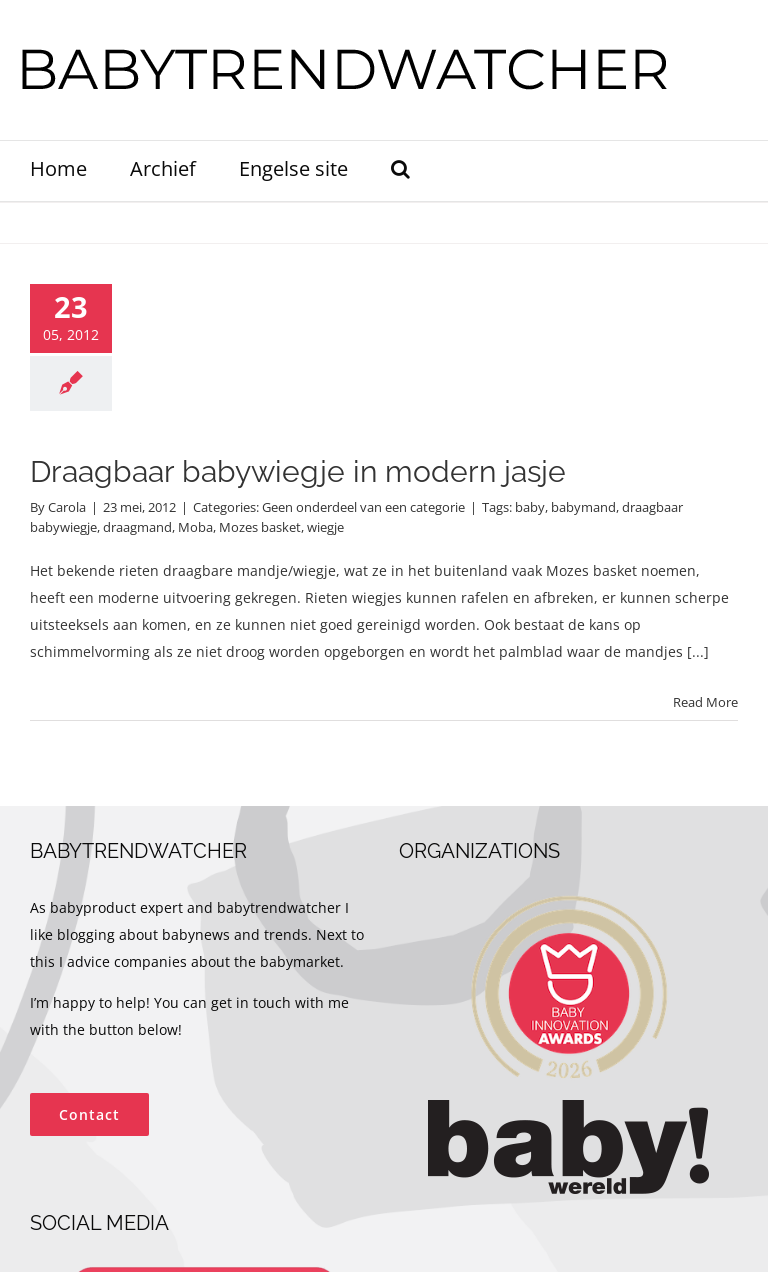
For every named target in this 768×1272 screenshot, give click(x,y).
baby (530, 507)
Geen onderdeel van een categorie (363, 507)
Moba (195, 527)
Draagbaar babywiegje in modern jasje (298, 471)
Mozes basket (260, 527)
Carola (67, 507)
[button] (400, 171)
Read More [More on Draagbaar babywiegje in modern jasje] (705, 702)
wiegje (325, 527)
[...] (698, 651)
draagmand (137, 527)
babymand (583, 507)
